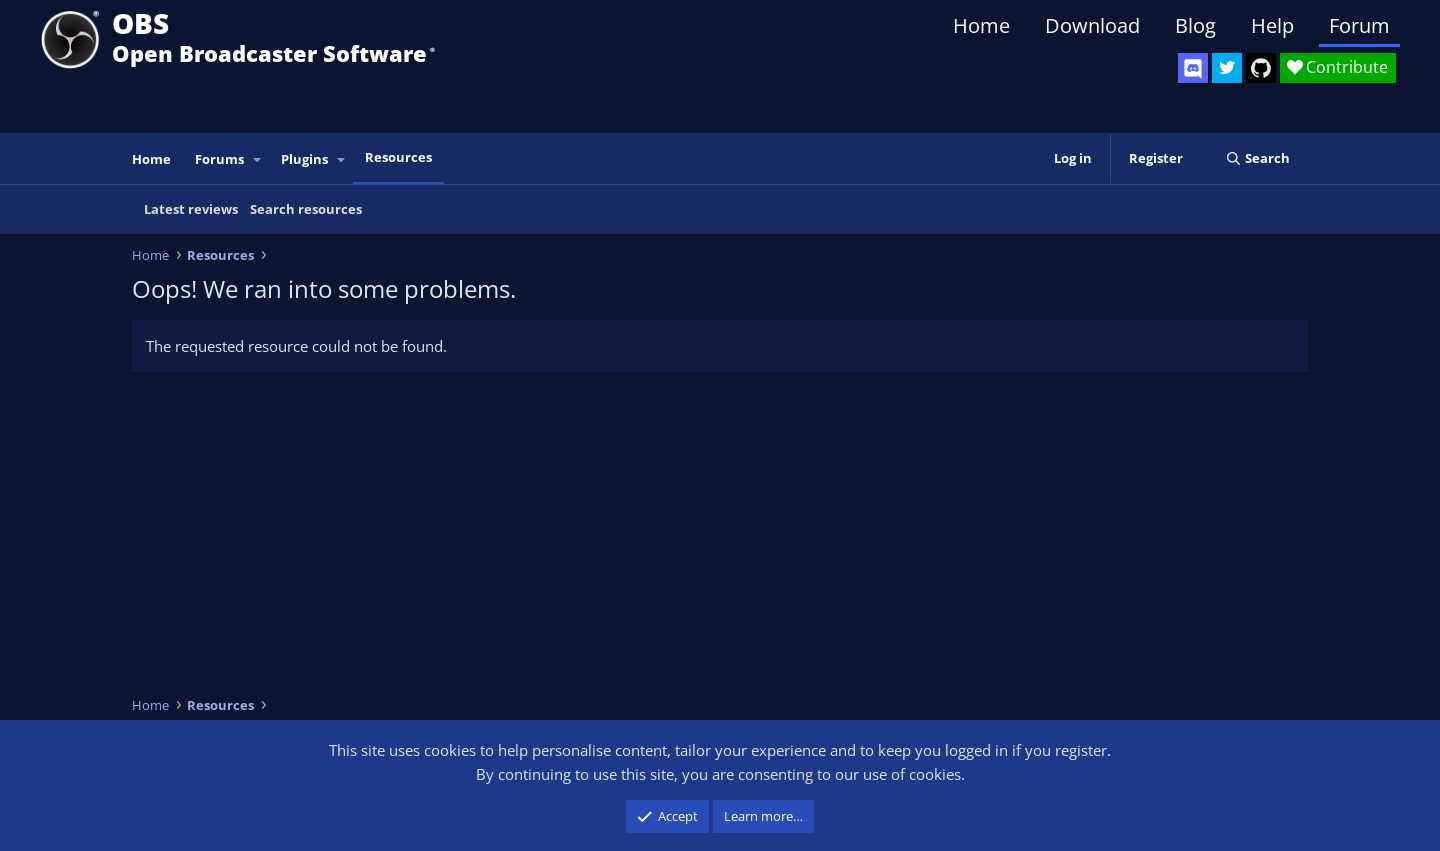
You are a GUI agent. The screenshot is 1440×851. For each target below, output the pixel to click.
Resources (398, 157)
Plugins (304, 159)
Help (1272, 25)
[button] (258, 159)
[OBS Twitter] (1227, 68)
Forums (219, 159)
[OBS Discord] (1193, 68)
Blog (1195, 25)
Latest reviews (191, 209)
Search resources (306, 209)
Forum (1359, 25)
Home (981, 25)
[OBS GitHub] (1261, 68)
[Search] (1257, 158)
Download (1092, 25)
